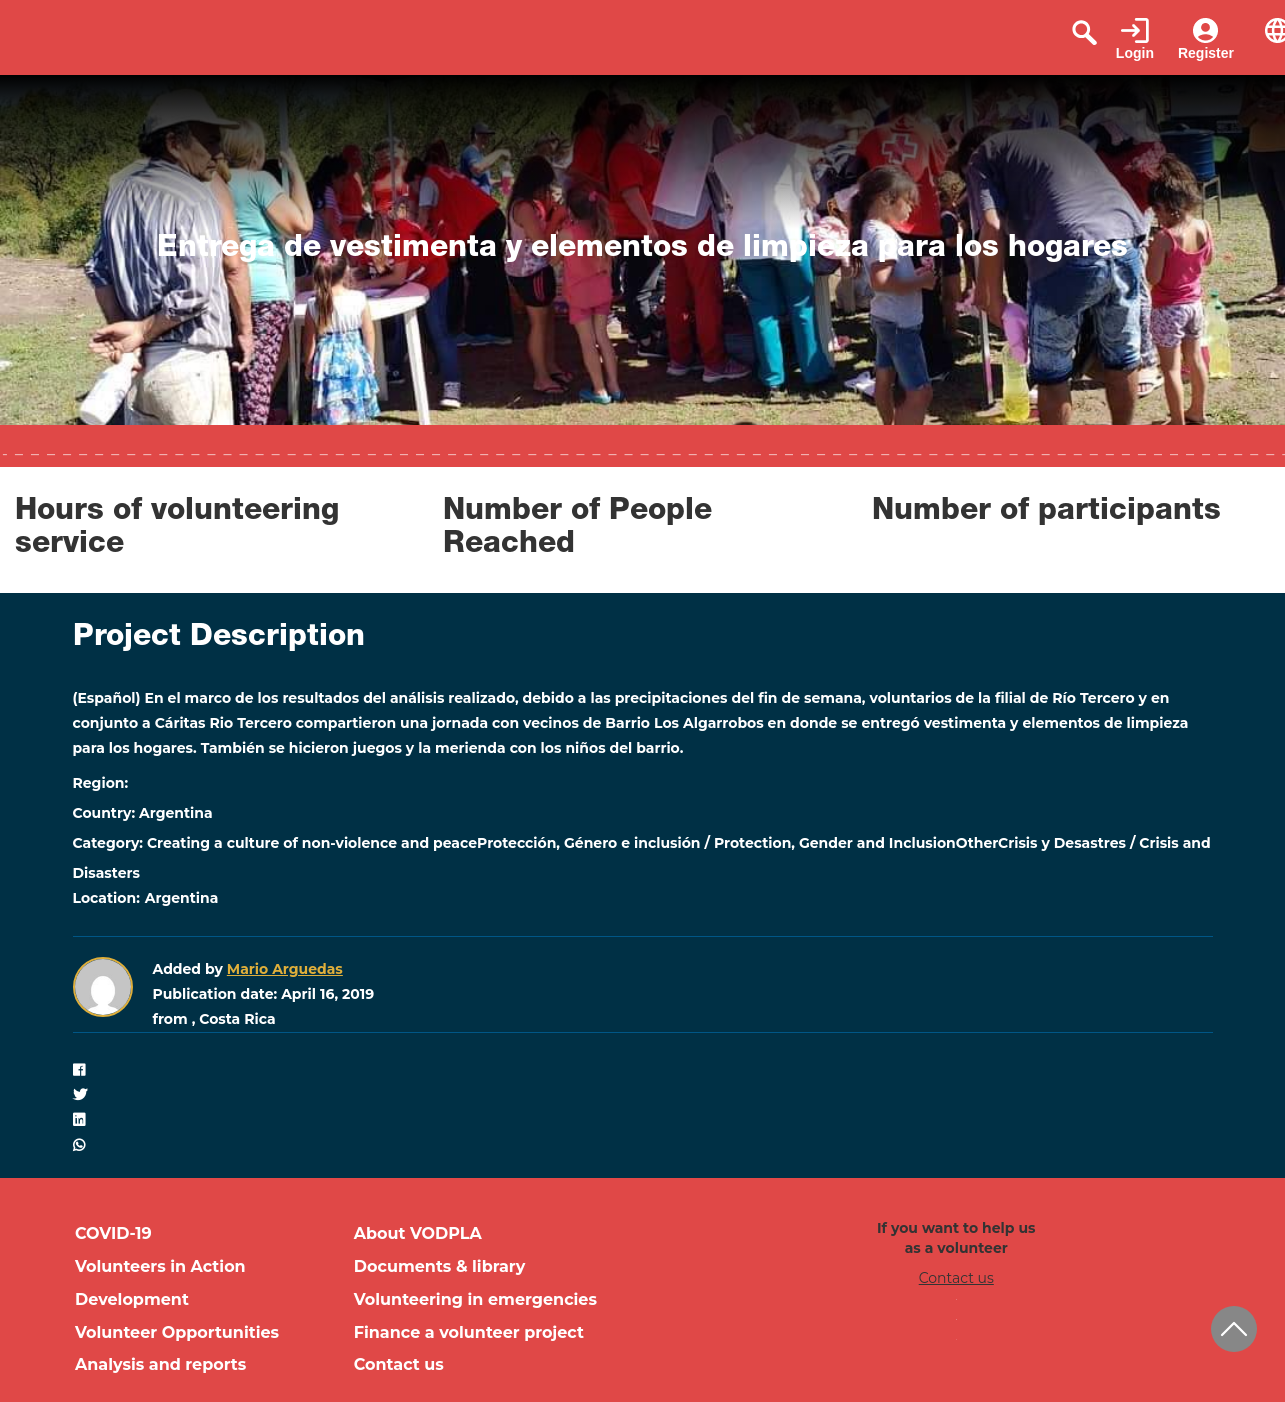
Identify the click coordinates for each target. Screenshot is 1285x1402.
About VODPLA (418, 1233)
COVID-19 (113, 1233)
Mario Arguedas (285, 969)
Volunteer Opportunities (177, 1332)
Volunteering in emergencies (475, 1299)
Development (132, 1299)
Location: (106, 898)
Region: (101, 783)
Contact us (399, 1364)
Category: (108, 843)
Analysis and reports (160, 1364)
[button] (643, 1070)
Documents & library (440, 1266)
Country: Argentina (143, 813)
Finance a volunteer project (469, 1332)
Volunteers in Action (160, 1266)
